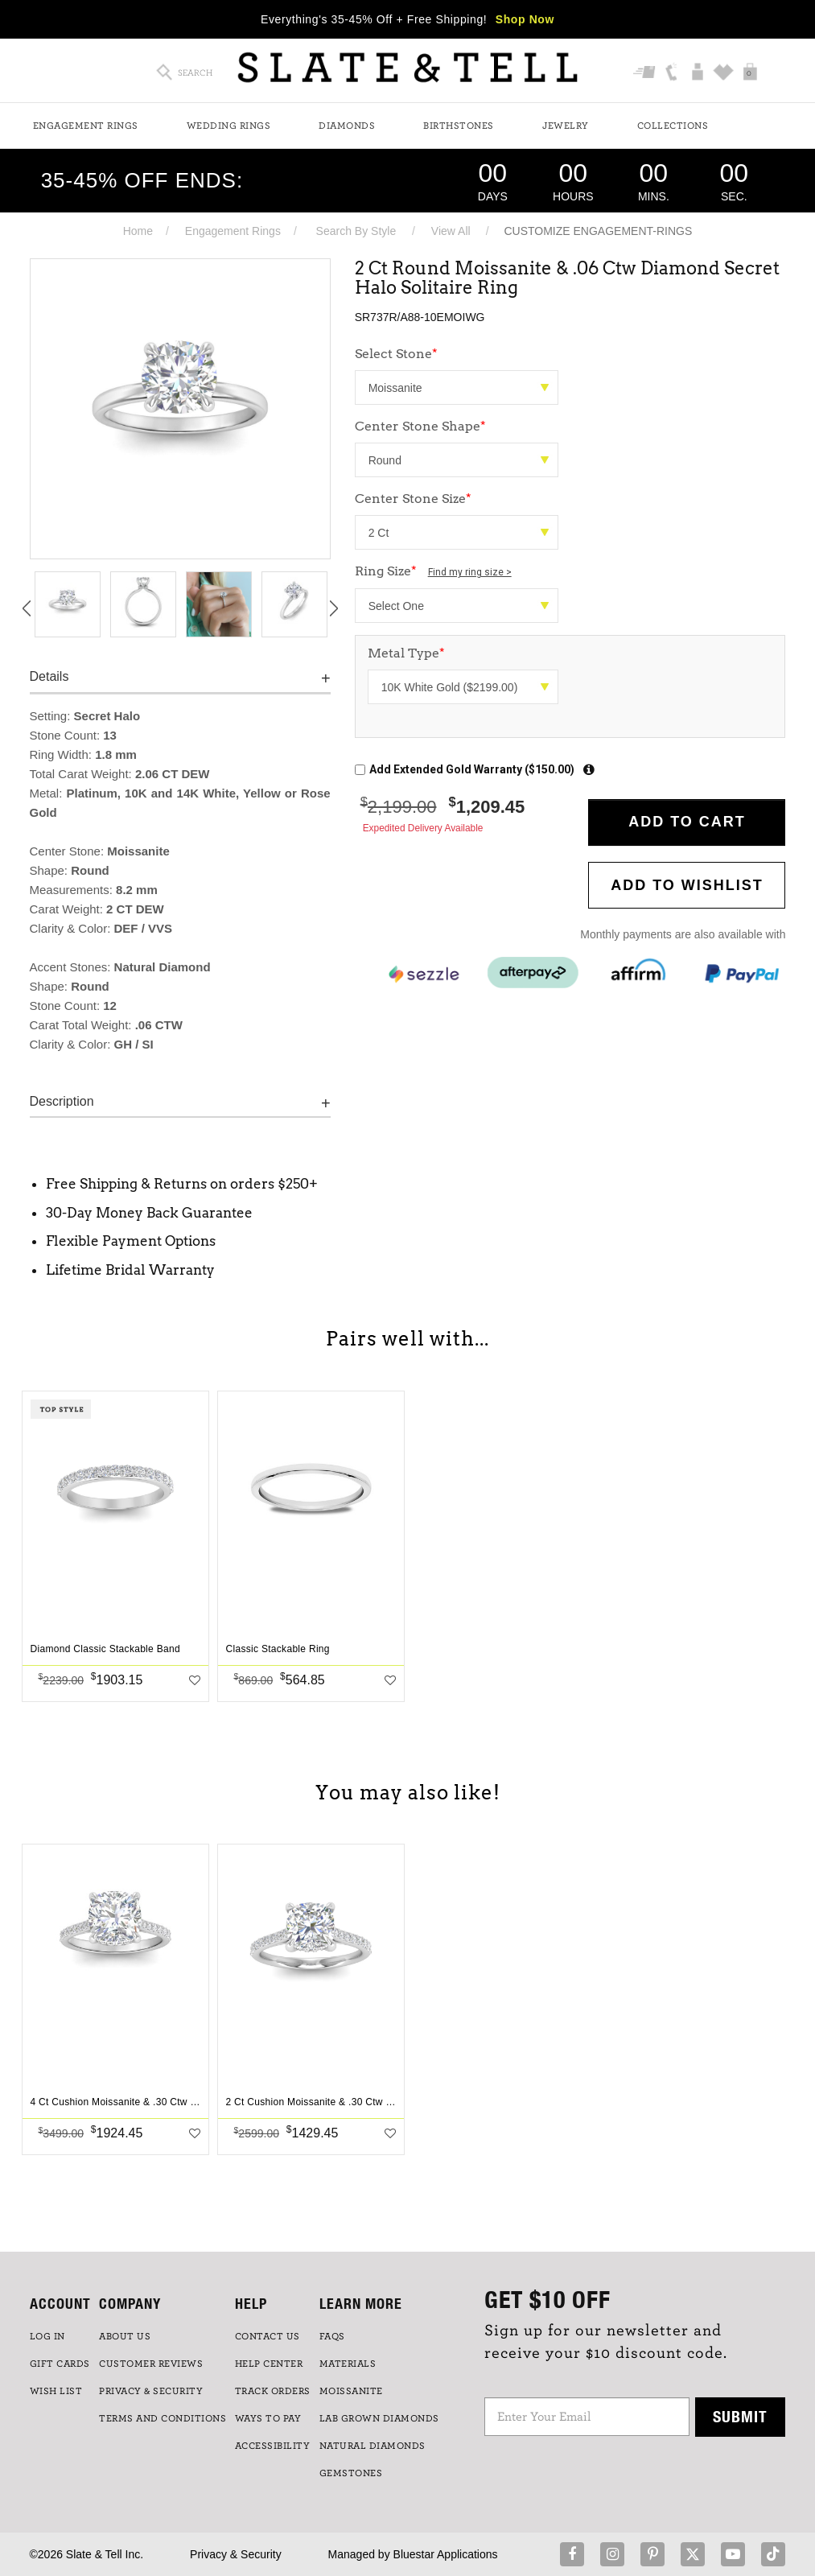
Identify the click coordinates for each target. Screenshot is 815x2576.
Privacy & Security (236, 2554)
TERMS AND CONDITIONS (162, 2418)
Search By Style (356, 231)
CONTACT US (267, 2336)
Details (49, 676)
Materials (348, 2363)
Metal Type (406, 653)
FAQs (332, 2336)
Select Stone (396, 353)
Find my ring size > (470, 572)
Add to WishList (687, 885)
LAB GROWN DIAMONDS (379, 2418)
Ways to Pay (268, 2418)
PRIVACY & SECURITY (151, 2391)
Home (138, 231)
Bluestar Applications (445, 2554)
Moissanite (351, 2391)
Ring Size (433, 571)
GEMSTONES (351, 2473)
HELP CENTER (269, 2363)
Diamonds (347, 125)
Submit (740, 2416)
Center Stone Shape (420, 426)
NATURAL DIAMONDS (372, 2445)
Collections (673, 125)
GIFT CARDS (60, 2363)
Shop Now (525, 19)
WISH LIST (56, 2391)
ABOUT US (124, 2336)
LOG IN (47, 2336)
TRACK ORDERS (273, 2391)
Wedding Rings (229, 125)
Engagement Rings (85, 125)
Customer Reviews (151, 2363)
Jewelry (565, 125)
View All (451, 231)
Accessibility (273, 2445)
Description (62, 1101)
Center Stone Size (413, 498)
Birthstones (458, 125)
